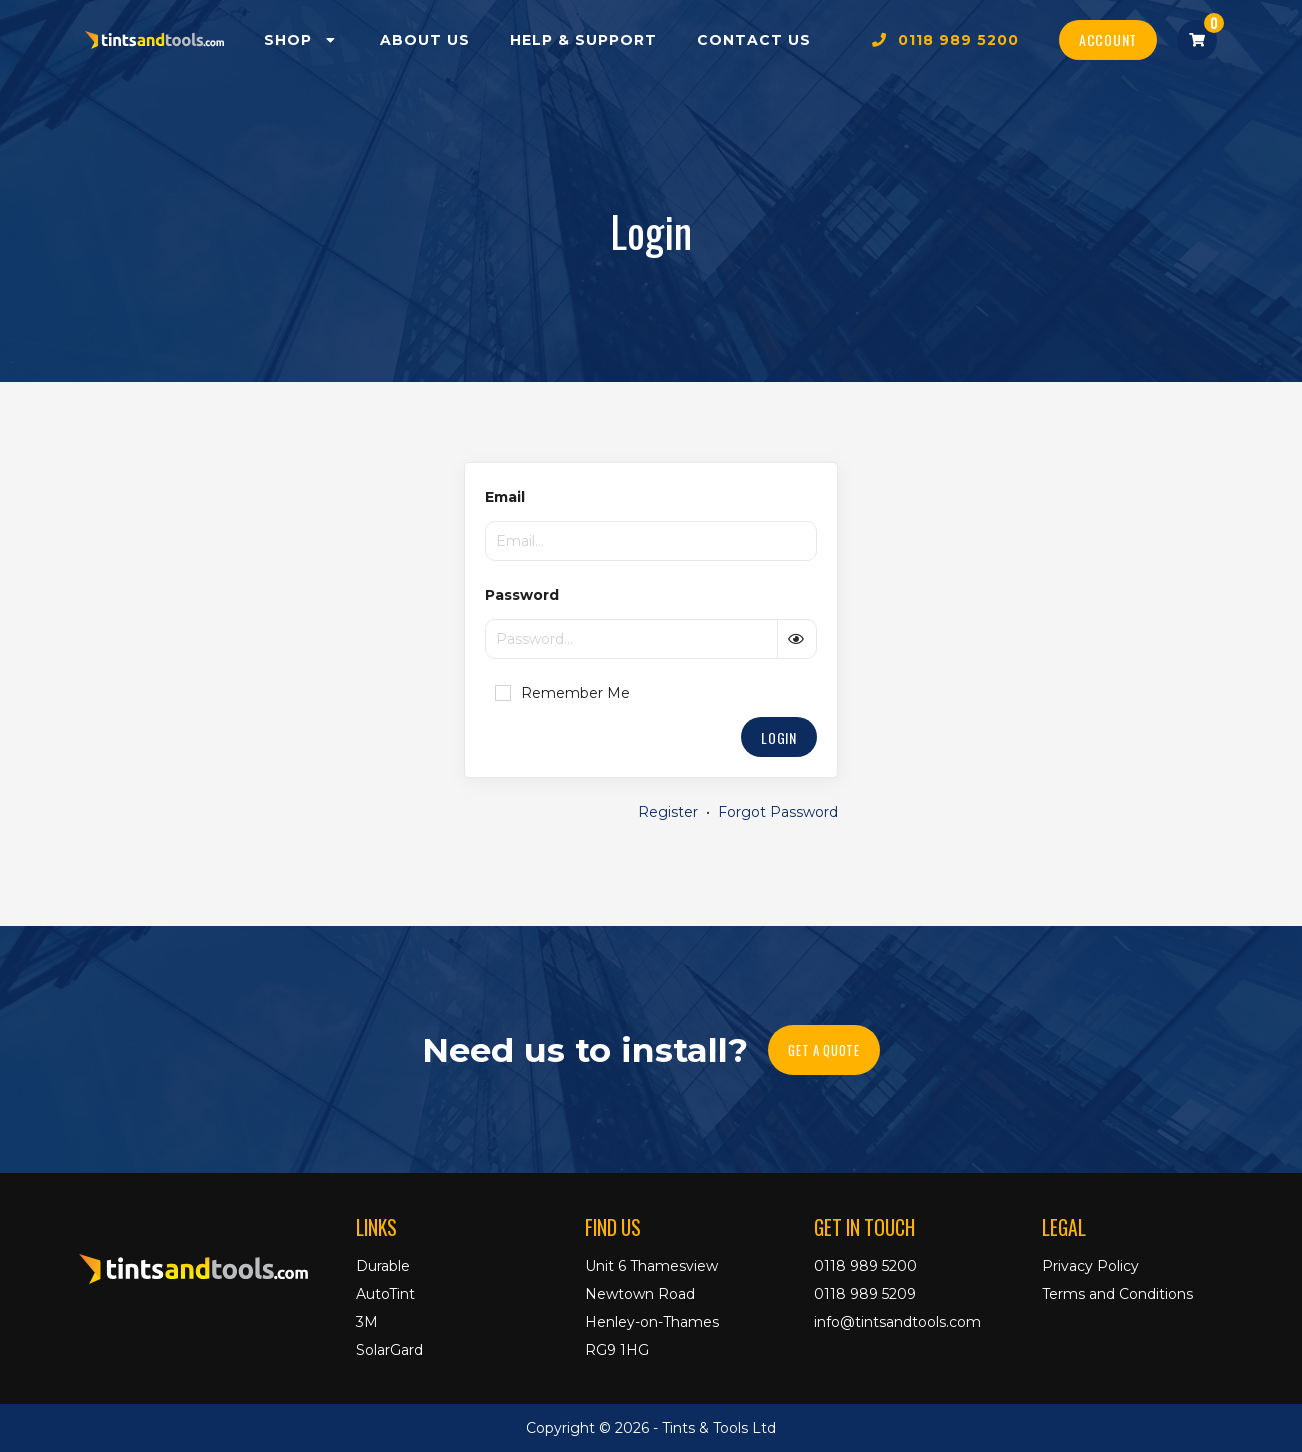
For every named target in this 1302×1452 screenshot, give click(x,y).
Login (779, 737)
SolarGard (389, 1350)
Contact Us (754, 40)
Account (1108, 39)
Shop (302, 40)
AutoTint (385, 1294)
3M (367, 1322)
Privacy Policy (1090, 1266)
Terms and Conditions (1117, 1294)
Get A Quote (823, 1050)
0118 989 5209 (865, 1294)
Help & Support (583, 40)
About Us (425, 40)
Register (668, 812)
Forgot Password (778, 812)
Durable (383, 1266)
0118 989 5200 (945, 40)
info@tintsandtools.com (897, 1322)
